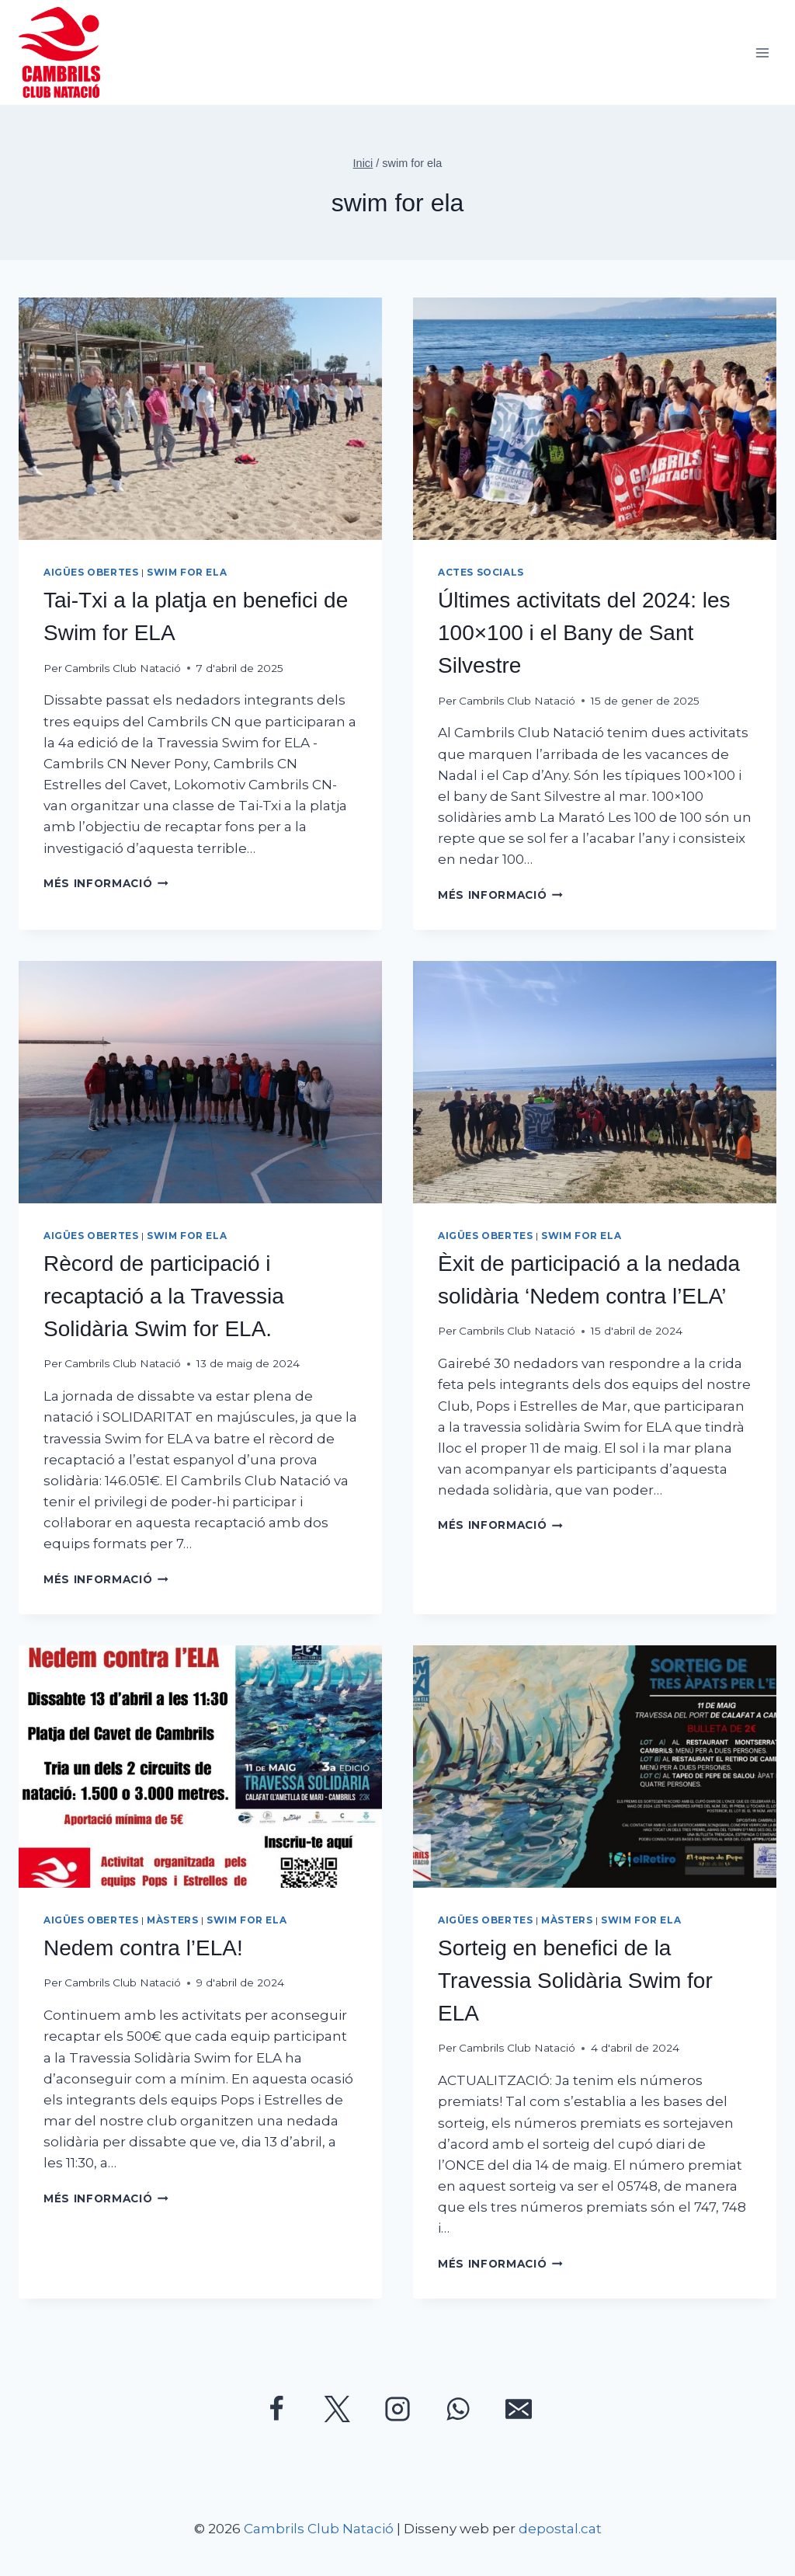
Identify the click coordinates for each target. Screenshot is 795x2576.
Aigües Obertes (90, 572)
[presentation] (200, 419)
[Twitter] (337, 2409)
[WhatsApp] (458, 2409)
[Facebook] (276, 2409)
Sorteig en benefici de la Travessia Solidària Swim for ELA (575, 1980)
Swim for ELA (187, 572)
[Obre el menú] (762, 52)
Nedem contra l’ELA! (143, 1948)
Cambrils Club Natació (122, 668)
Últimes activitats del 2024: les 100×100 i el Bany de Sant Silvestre (584, 632)
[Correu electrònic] (518, 2409)
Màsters (172, 1920)
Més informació (105, 883)
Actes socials (481, 572)
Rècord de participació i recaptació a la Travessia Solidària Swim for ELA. (163, 1296)
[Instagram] (397, 2409)
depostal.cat (560, 2528)
